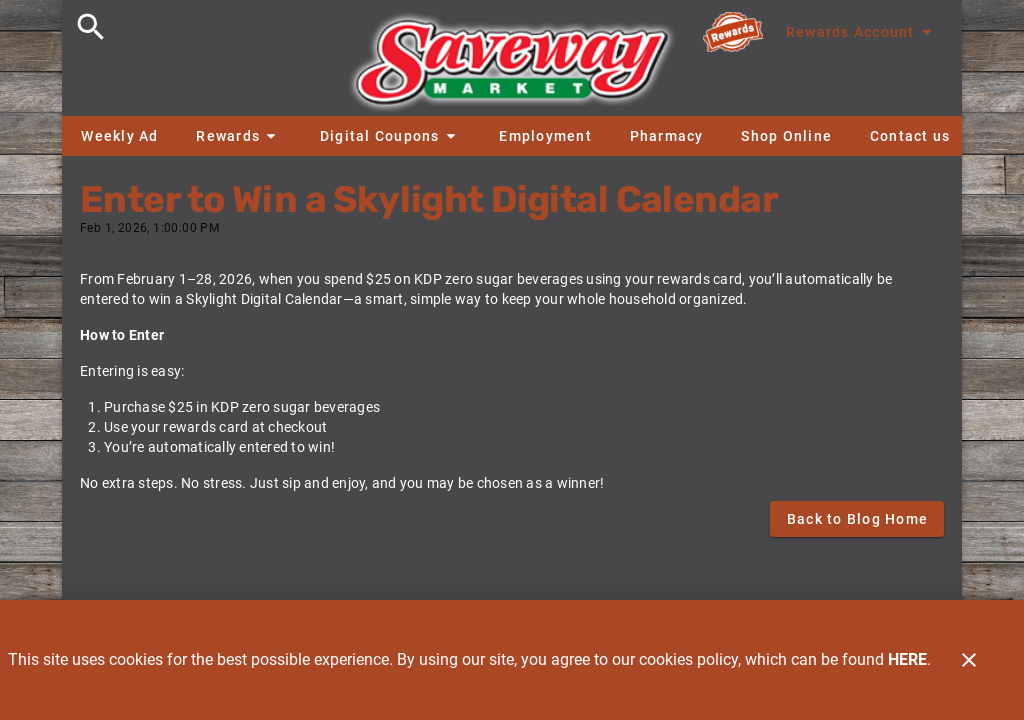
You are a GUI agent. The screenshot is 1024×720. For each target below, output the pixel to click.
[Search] (91, 27)
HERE (907, 659)
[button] (239, 136)
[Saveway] (512, 67)
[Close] (969, 660)
